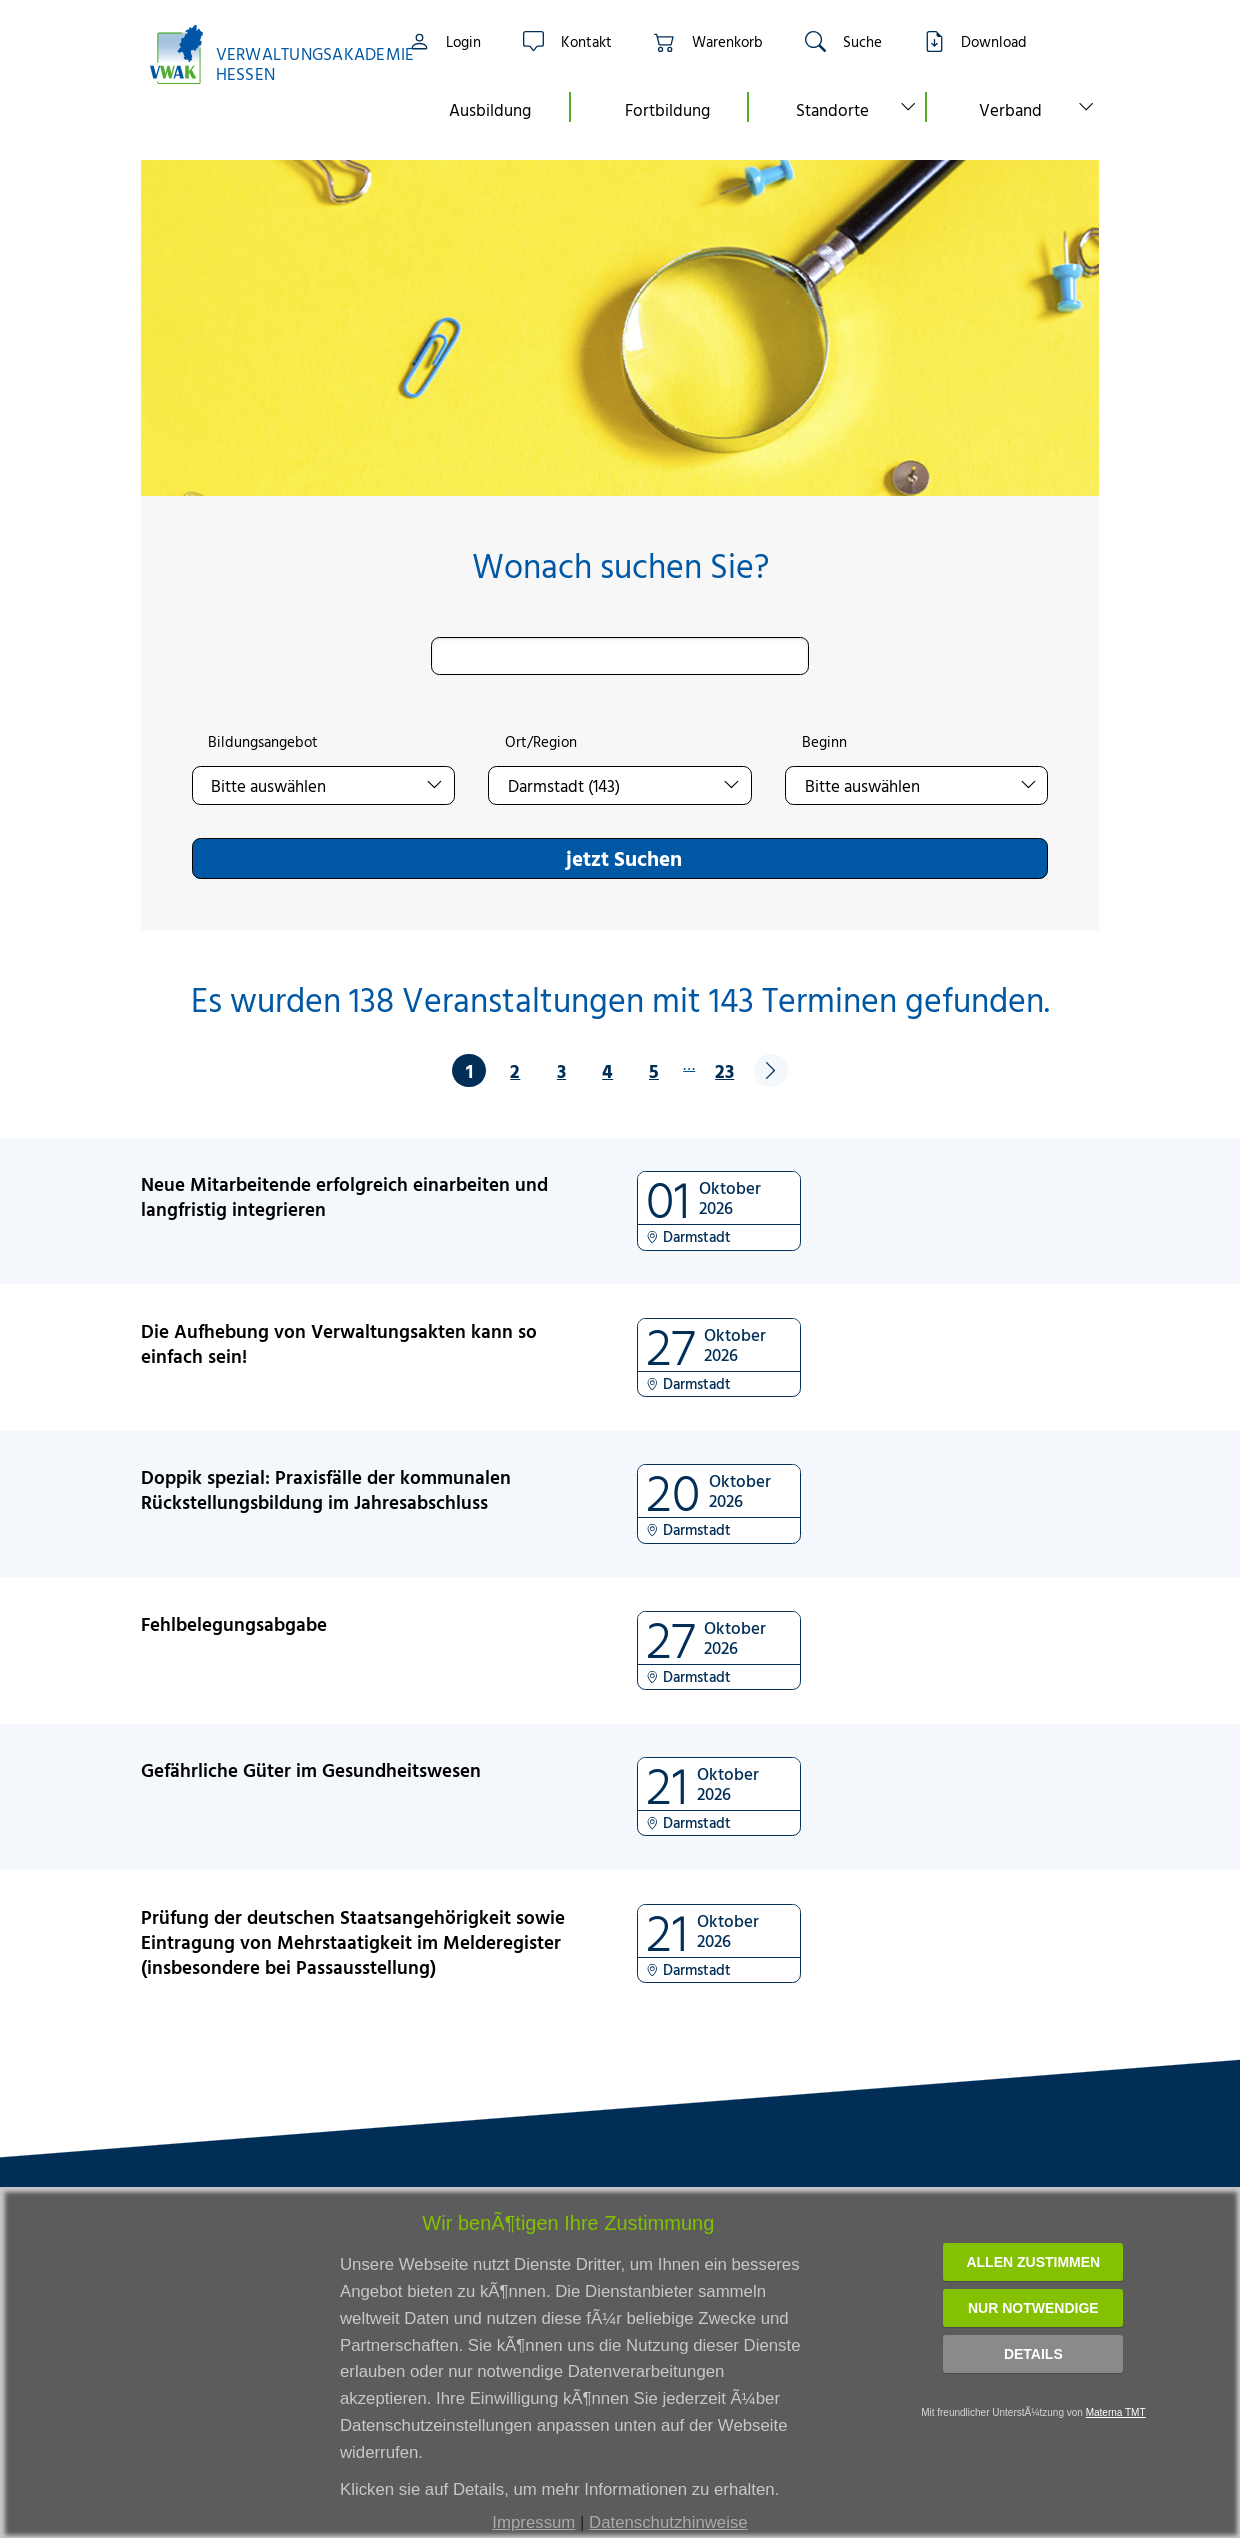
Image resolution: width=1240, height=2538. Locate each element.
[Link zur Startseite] (260, 54)
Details (1033, 2354)
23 (724, 1070)
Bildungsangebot (263, 742)
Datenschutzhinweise (668, 2522)
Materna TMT (1116, 2412)
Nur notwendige (1033, 2308)
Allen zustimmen (1033, 2262)
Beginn (824, 742)
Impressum (533, 2522)
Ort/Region (541, 742)
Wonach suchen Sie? (620, 565)
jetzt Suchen (624, 858)
